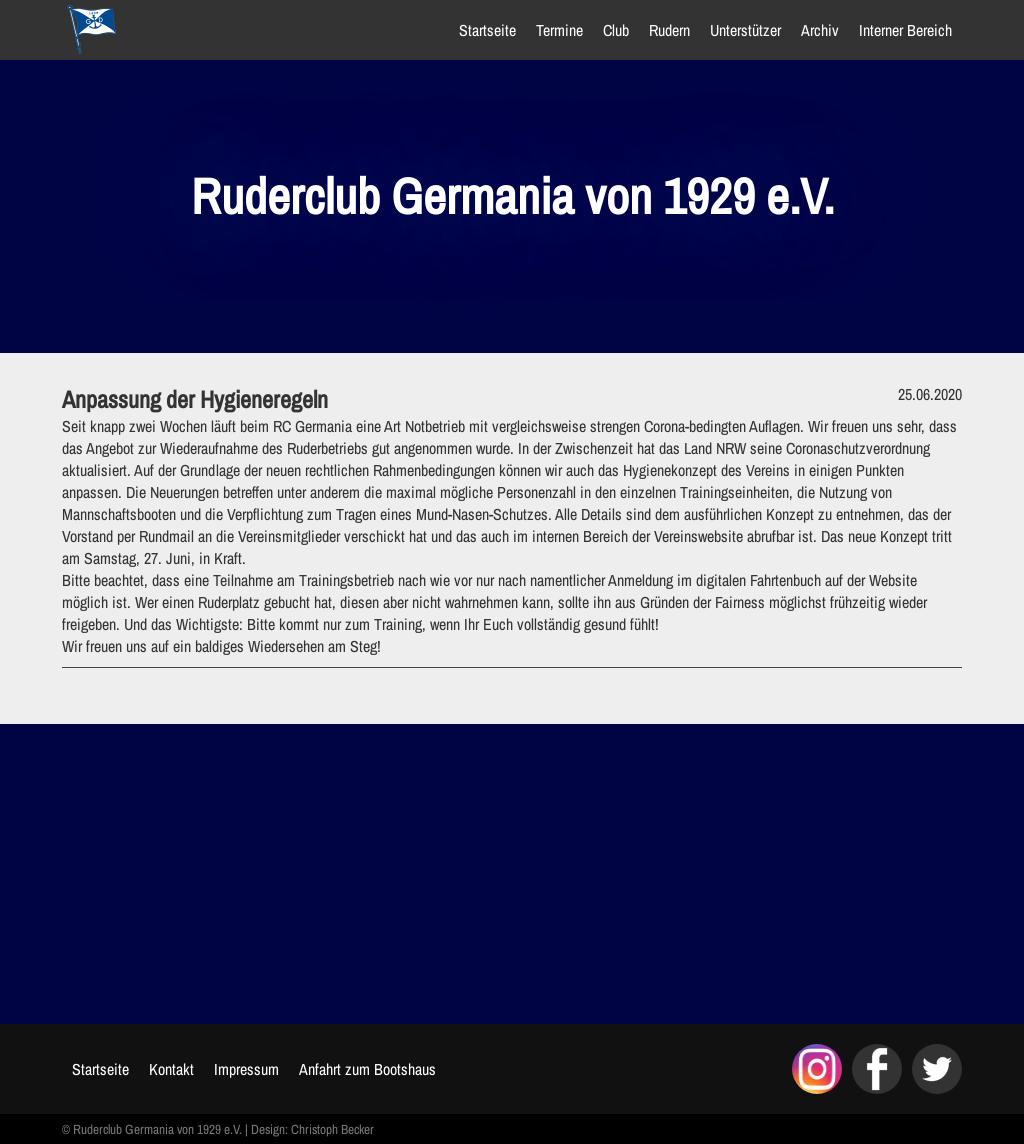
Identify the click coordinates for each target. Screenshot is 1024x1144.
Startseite (487, 30)
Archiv (820, 30)
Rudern (669, 30)
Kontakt (171, 1069)
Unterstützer (745, 30)
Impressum (246, 1069)
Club (616, 30)
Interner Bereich (905, 30)
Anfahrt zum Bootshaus (367, 1069)
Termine (559, 30)
